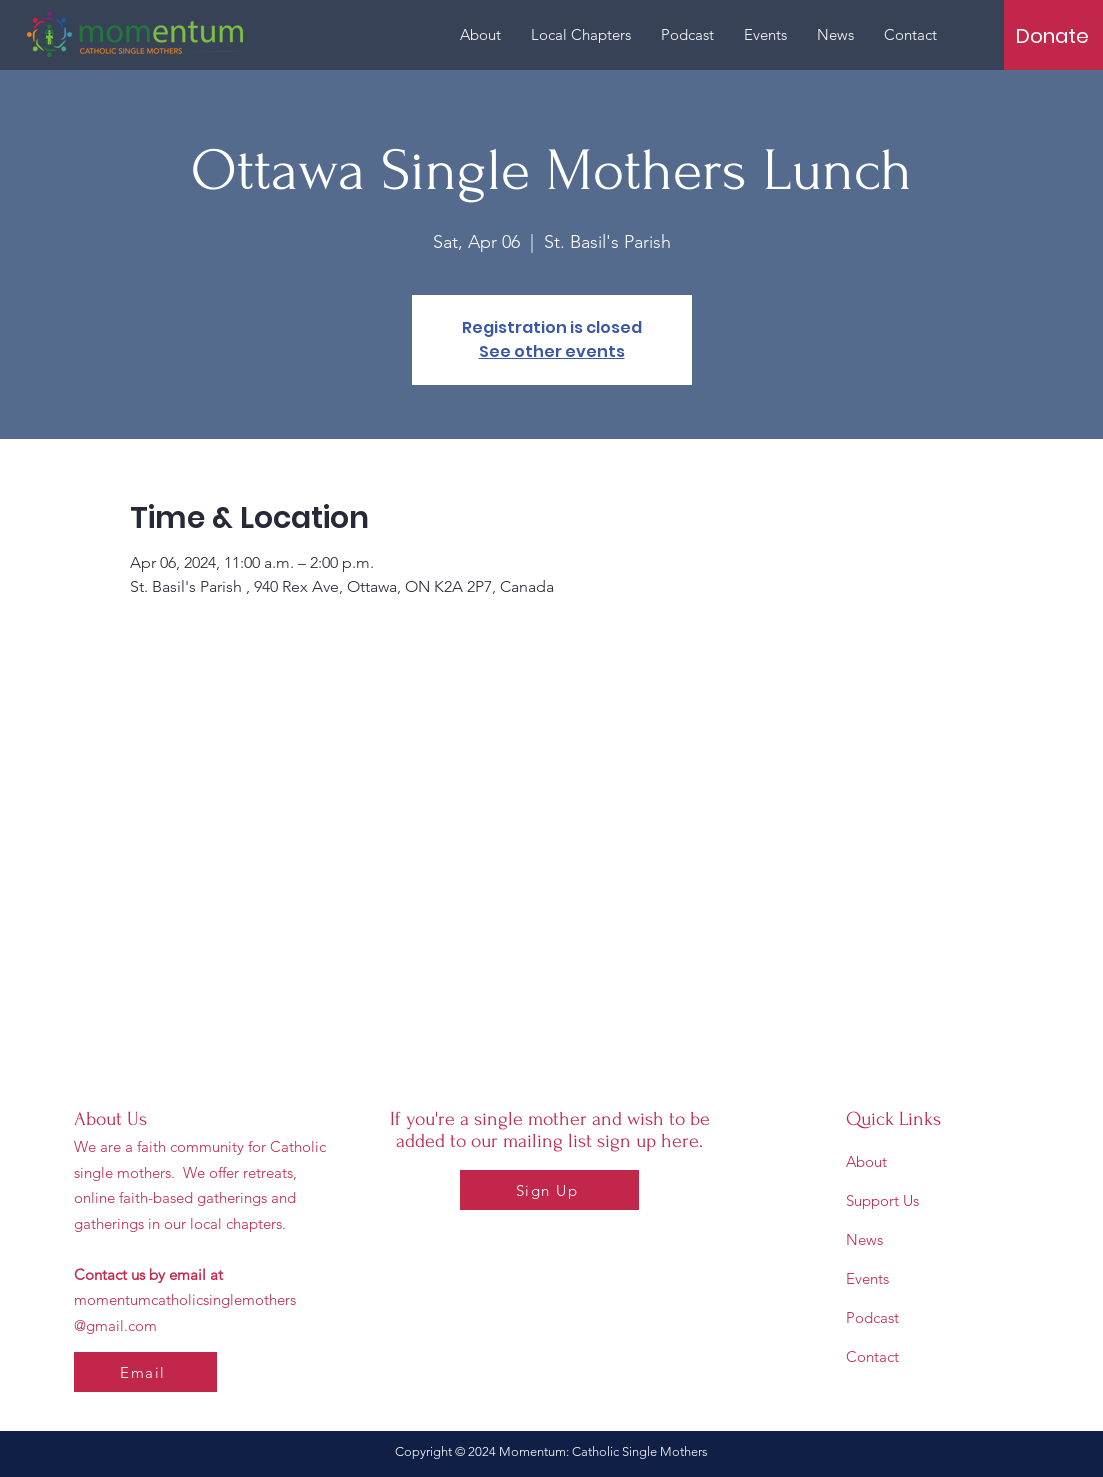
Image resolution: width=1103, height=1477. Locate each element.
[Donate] (1052, 36)
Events (867, 1278)
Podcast (872, 1317)
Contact (872, 1356)
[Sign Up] (549, 1190)
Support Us (882, 1200)
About (866, 1161)
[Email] (145, 1372)
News (864, 1239)
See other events (552, 351)
